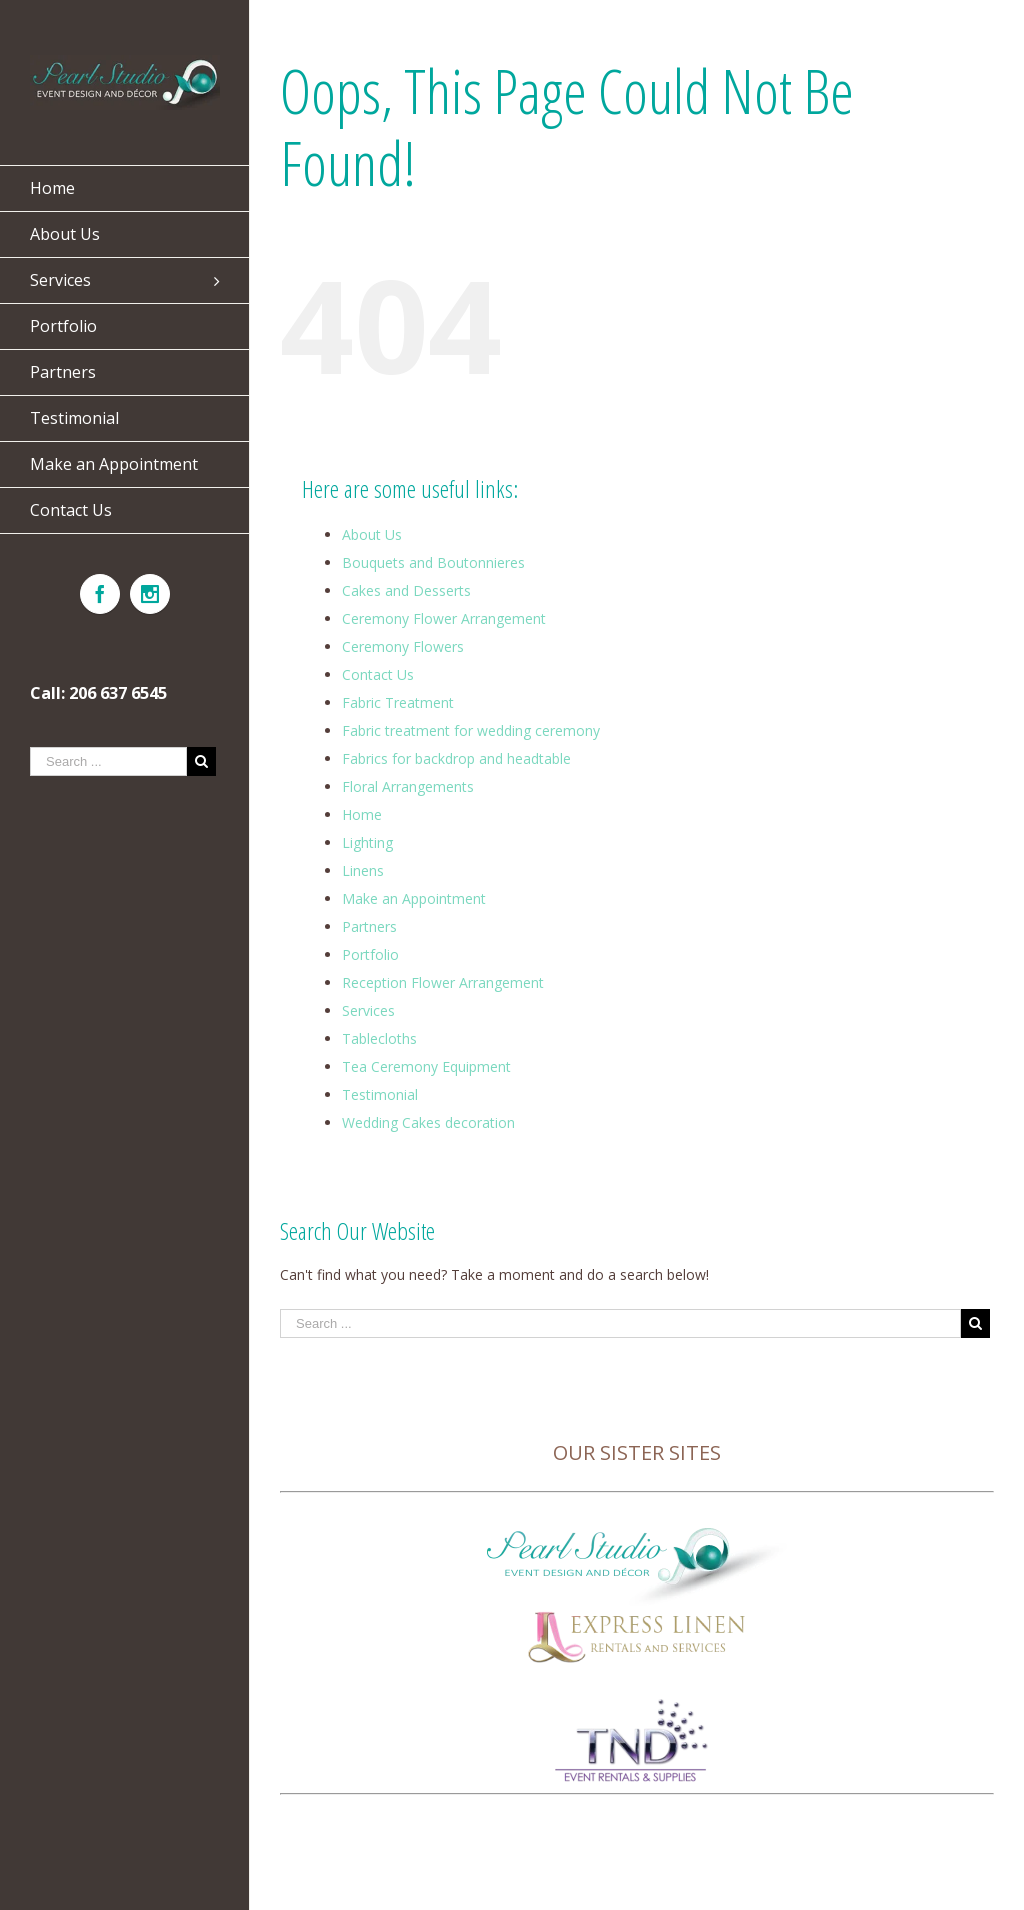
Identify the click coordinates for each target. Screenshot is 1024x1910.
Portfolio (370, 954)
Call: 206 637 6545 (98, 693)
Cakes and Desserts (406, 590)
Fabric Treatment (398, 702)
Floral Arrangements (408, 786)
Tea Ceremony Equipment (426, 1066)
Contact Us (378, 674)
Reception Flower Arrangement (443, 982)
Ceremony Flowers (403, 646)
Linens (363, 870)
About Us (372, 534)
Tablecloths (379, 1038)
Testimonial (380, 1094)
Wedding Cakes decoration (428, 1122)
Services (368, 1010)
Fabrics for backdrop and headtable (456, 758)
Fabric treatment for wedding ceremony (471, 730)
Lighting (367, 842)
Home (362, 814)
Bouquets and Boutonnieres (433, 562)
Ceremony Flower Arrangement (444, 618)
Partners (369, 926)
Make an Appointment (414, 898)
